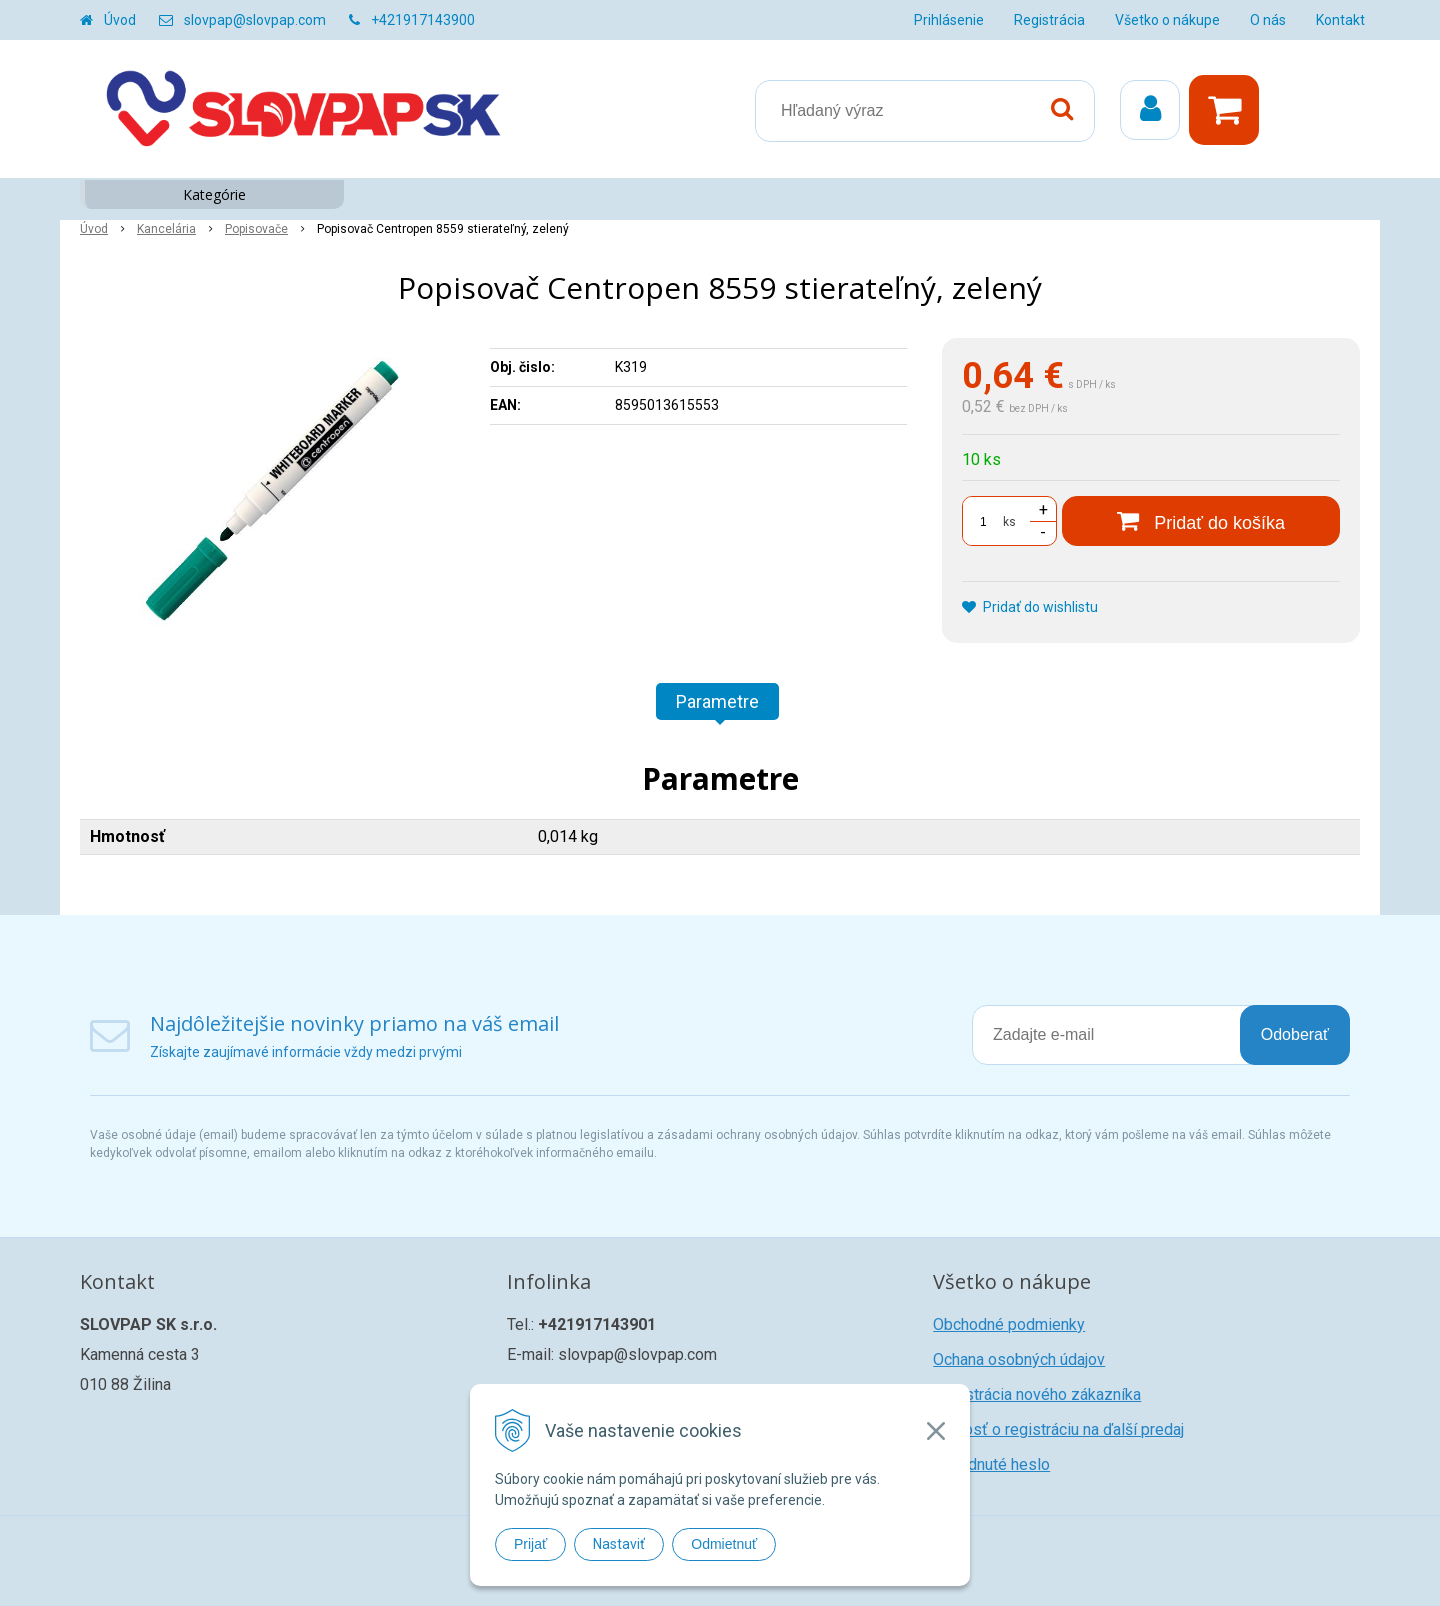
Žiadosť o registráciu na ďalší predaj (1058, 1429)
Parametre (717, 701)
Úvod (120, 20)
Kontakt (1340, 20)
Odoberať (1295, 1034)
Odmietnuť (724, 1544)
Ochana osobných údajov (1019, 1359)
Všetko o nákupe (1167, 20)
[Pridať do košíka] (1201, 521)
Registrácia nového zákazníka (1037, 1394)
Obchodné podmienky (1009, 1324)
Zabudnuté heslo (991, 1464)
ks (1009, 522)
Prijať (530, 1544)
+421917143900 (423, 20)
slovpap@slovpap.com (255, 20)
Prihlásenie (949, 20)
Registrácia (1049, 20)
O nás (1268, 20)
